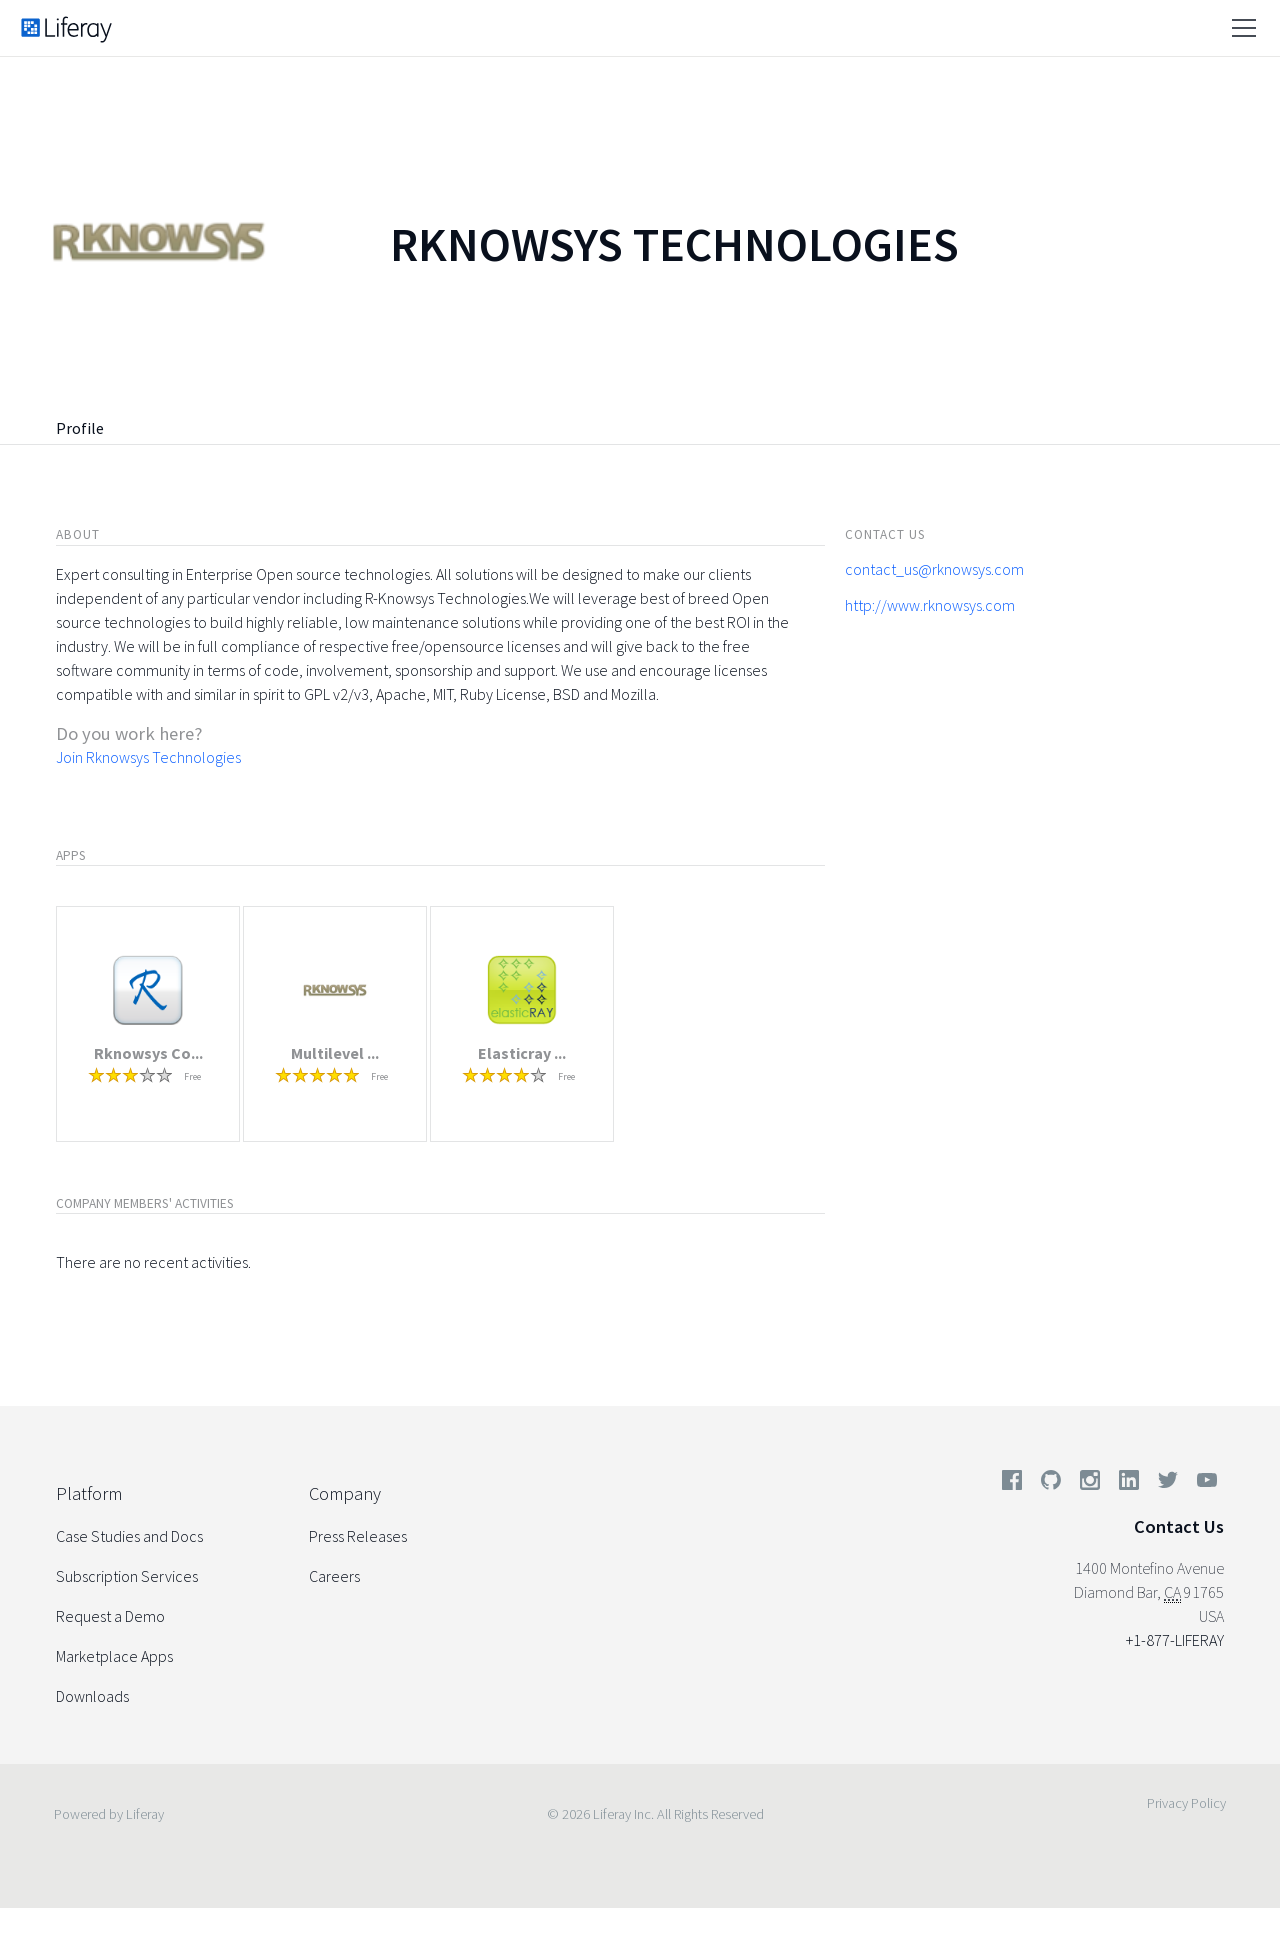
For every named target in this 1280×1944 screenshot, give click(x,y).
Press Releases (358, 1536)
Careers (334, 1576)
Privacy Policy (1186, 1803)
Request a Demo (110, 1616)
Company (345, 1493)
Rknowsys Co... (148, 1053)
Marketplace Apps (114, 1656)
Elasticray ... (522, 1053)
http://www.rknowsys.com (930, 605)
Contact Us (1179, 1526)
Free (192, 1076)
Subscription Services (127, 1576)
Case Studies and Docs (129, 1536)
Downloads (92, 1696)
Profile (80, 428)
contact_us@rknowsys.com (934, 569)
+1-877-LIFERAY (1175, 1640)
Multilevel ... (335, 1053)
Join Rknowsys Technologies (148, 757)
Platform (89, 1493)
